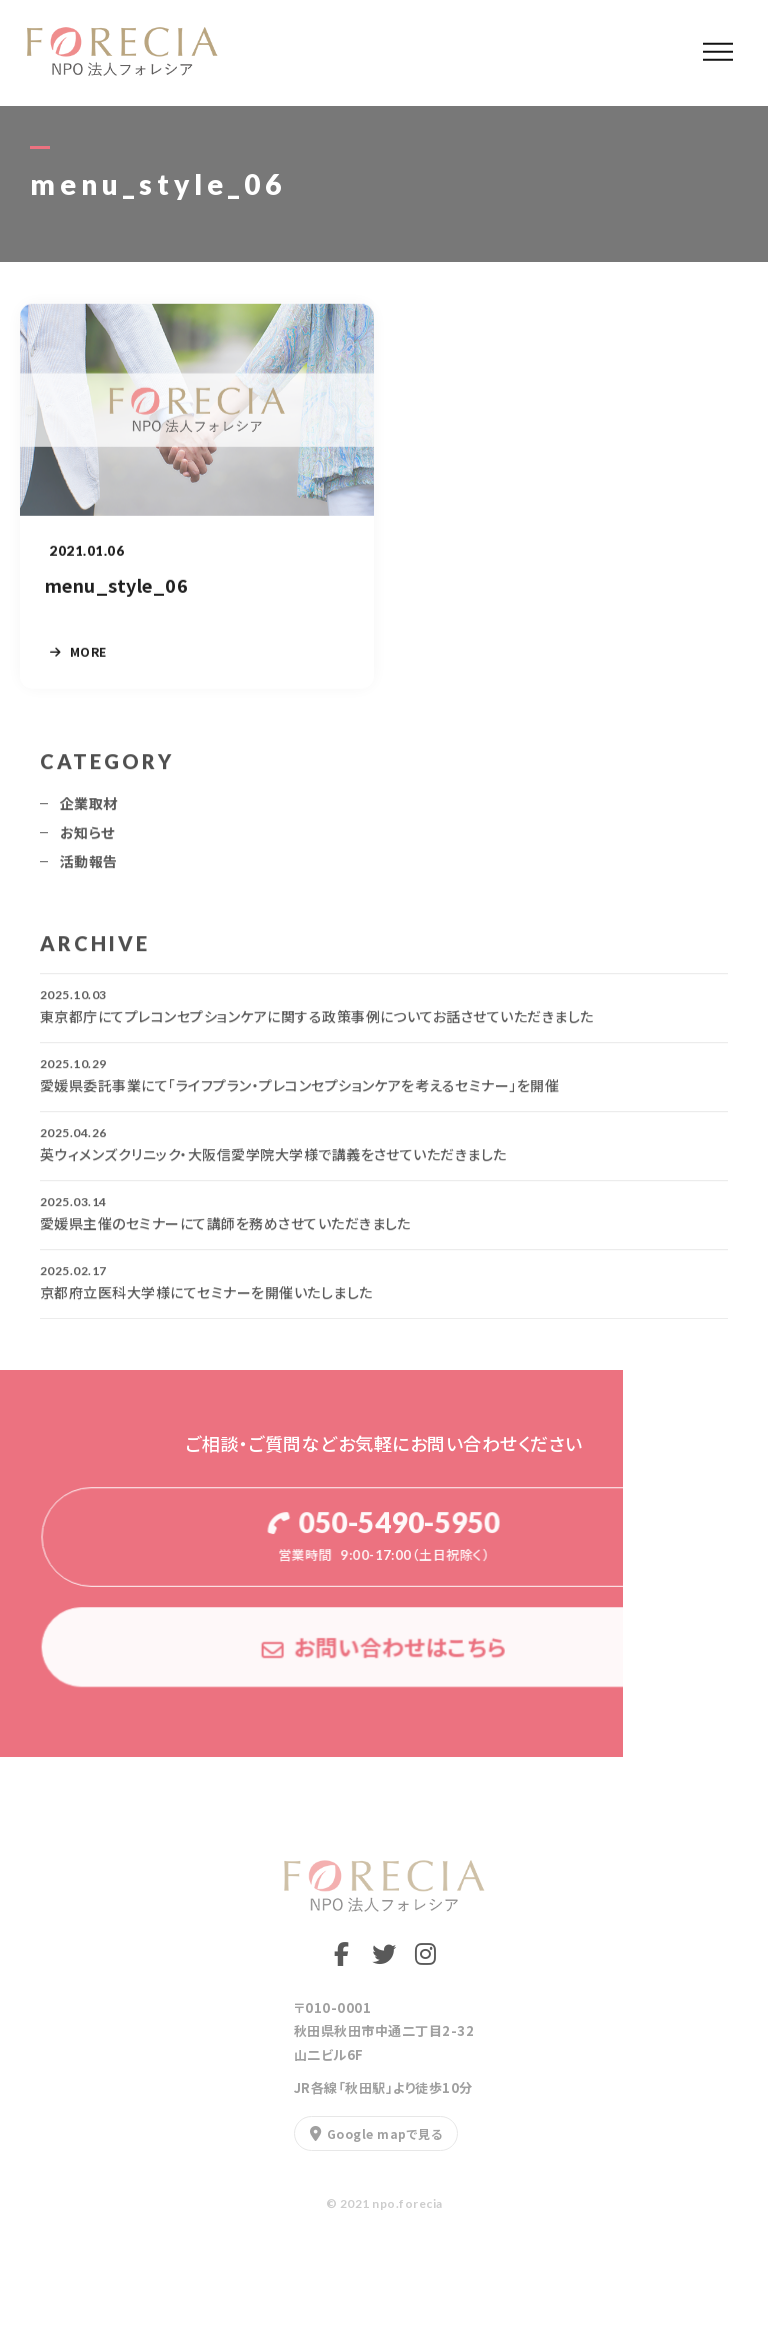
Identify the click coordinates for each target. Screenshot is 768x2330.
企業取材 (89, 812)
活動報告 (89, 870)
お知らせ (87, 841)
